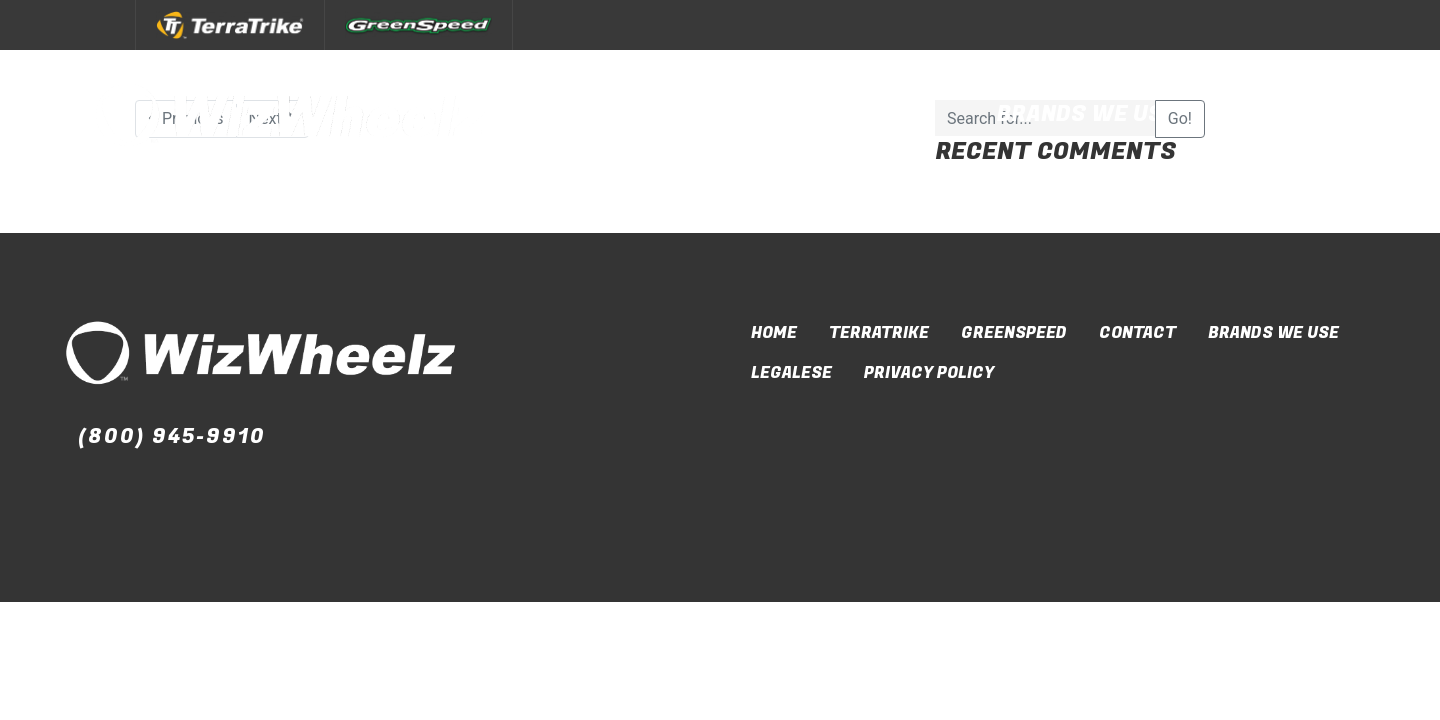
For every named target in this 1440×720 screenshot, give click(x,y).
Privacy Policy (929, 373)
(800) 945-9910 (172, 436)
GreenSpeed (1014, 333)
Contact (1294, 114)
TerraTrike (879, 333)
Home (774, 333)
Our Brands (863, 114)
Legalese (791, 373)
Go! (1180, 118)
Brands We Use (1087, 114)
